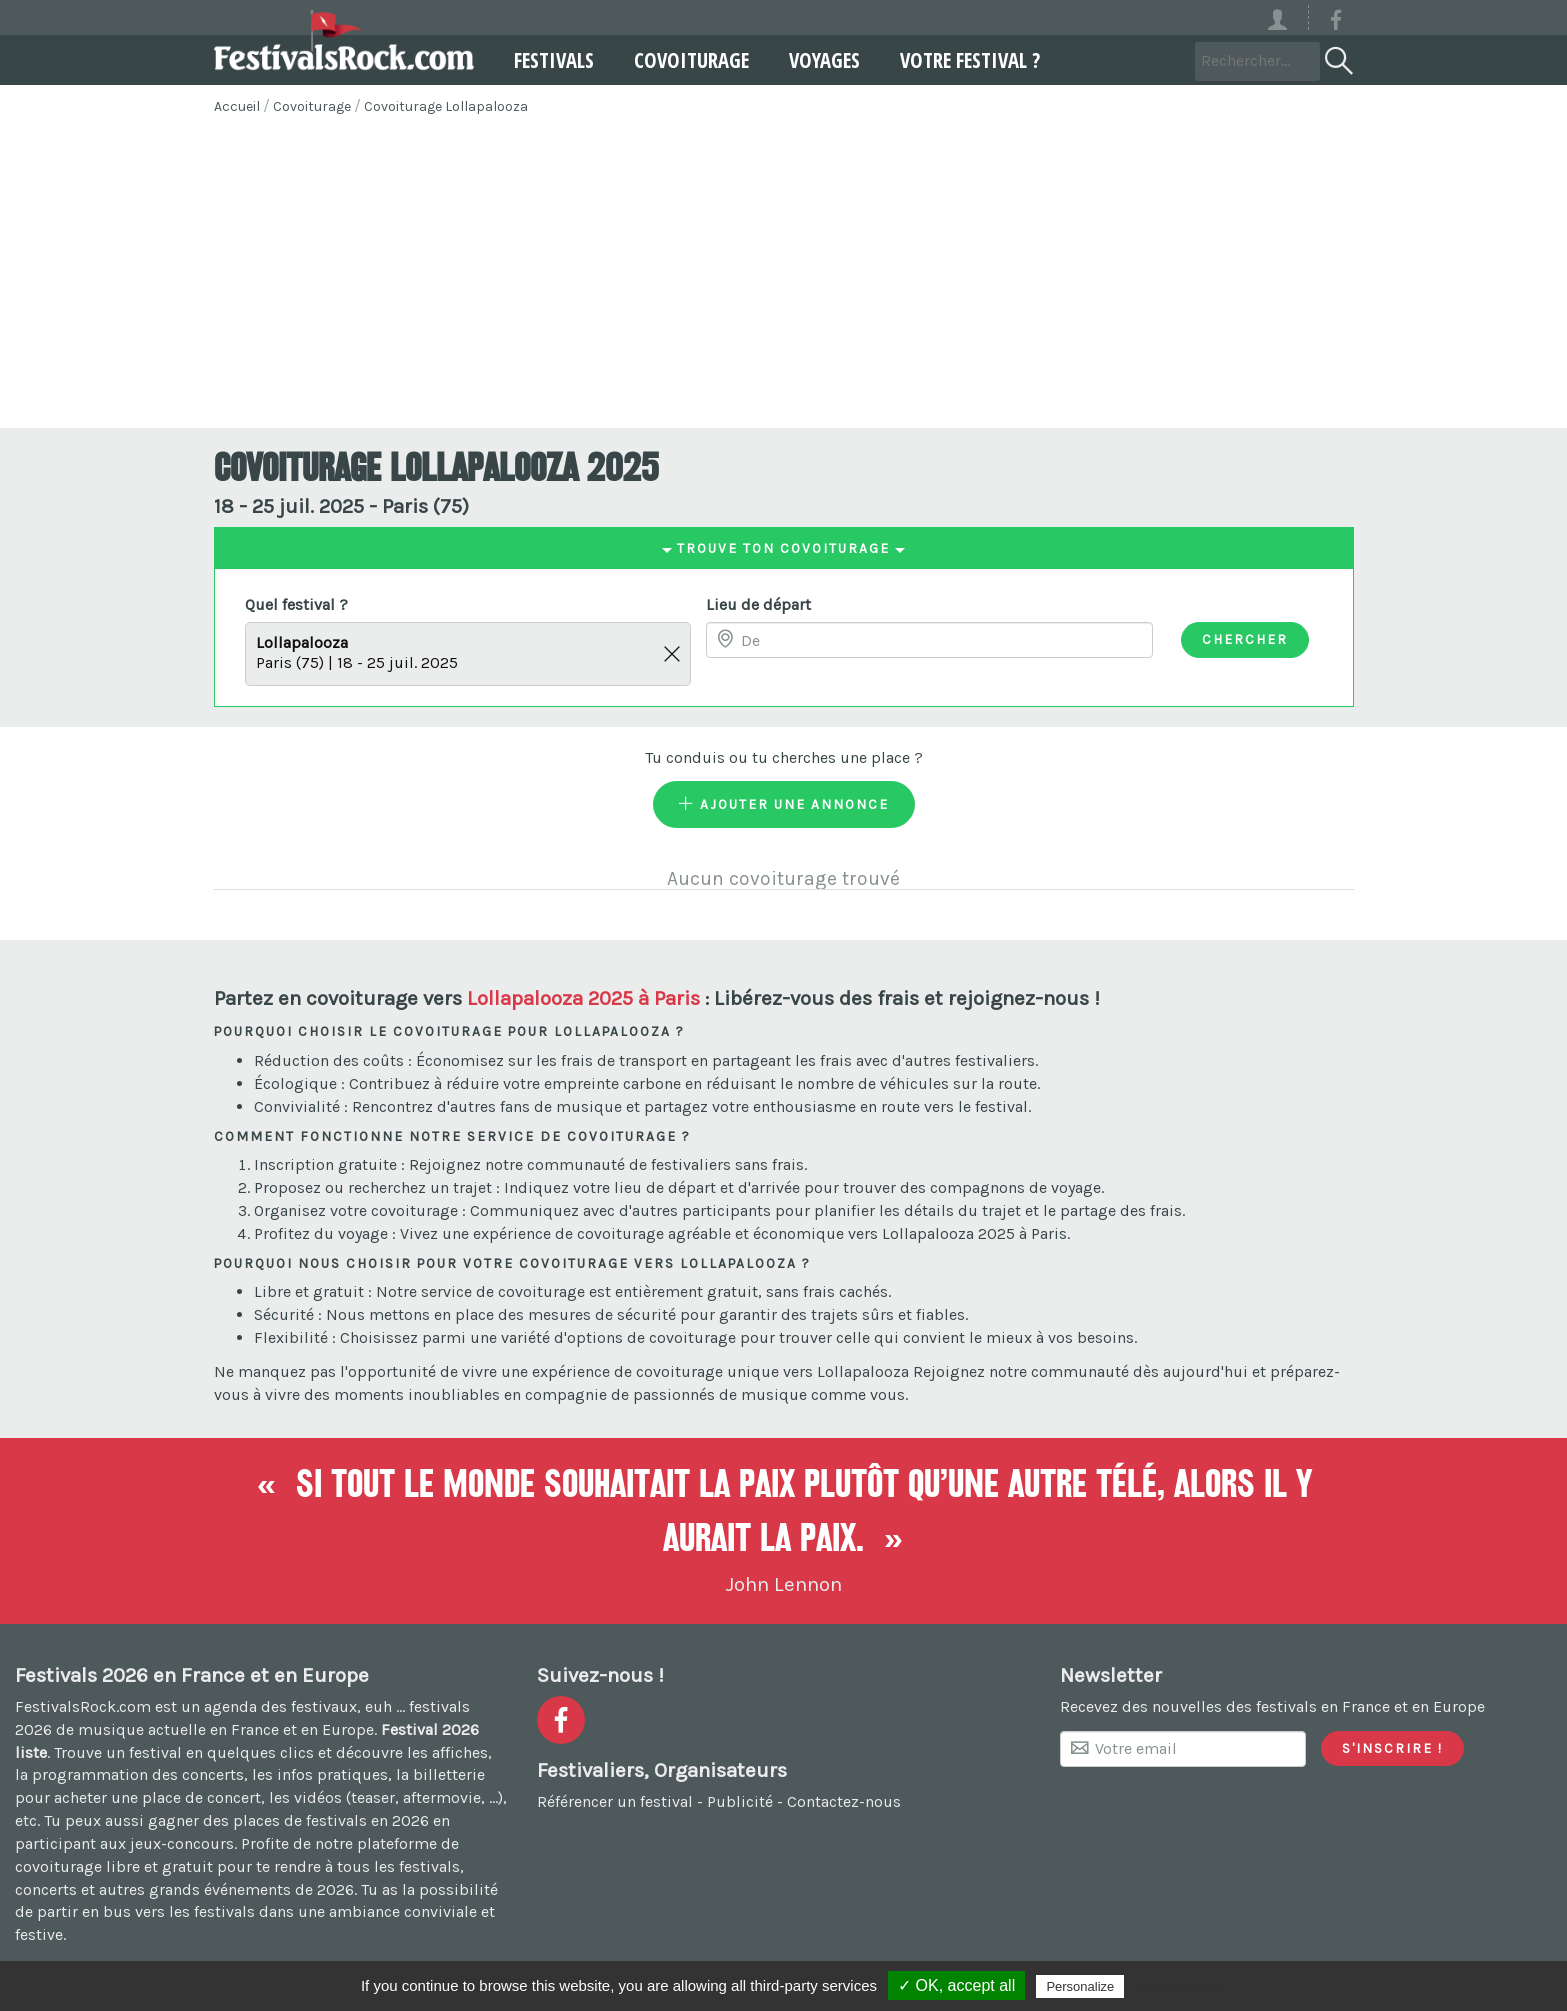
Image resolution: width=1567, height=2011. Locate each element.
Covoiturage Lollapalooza (446, 106)
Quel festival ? (296, 604)
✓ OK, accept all (956, 1985)
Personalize (1080, 1986)
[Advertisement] (784, 278)
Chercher (1245, 639)
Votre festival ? (970, 60)
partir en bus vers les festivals (146, 1911)
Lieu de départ (758, 604)
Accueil (237, 106)
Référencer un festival (615, 1801)
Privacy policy (1177, 1986)
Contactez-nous (844, 1801)
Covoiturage (691, 60)
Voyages (824, 60)
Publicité (740, 1801)
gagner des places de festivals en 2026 (288, 1820)
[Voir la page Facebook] (1336, 23)
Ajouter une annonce (784, 804)
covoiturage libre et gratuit (114, 1866)
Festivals (554, 60)
